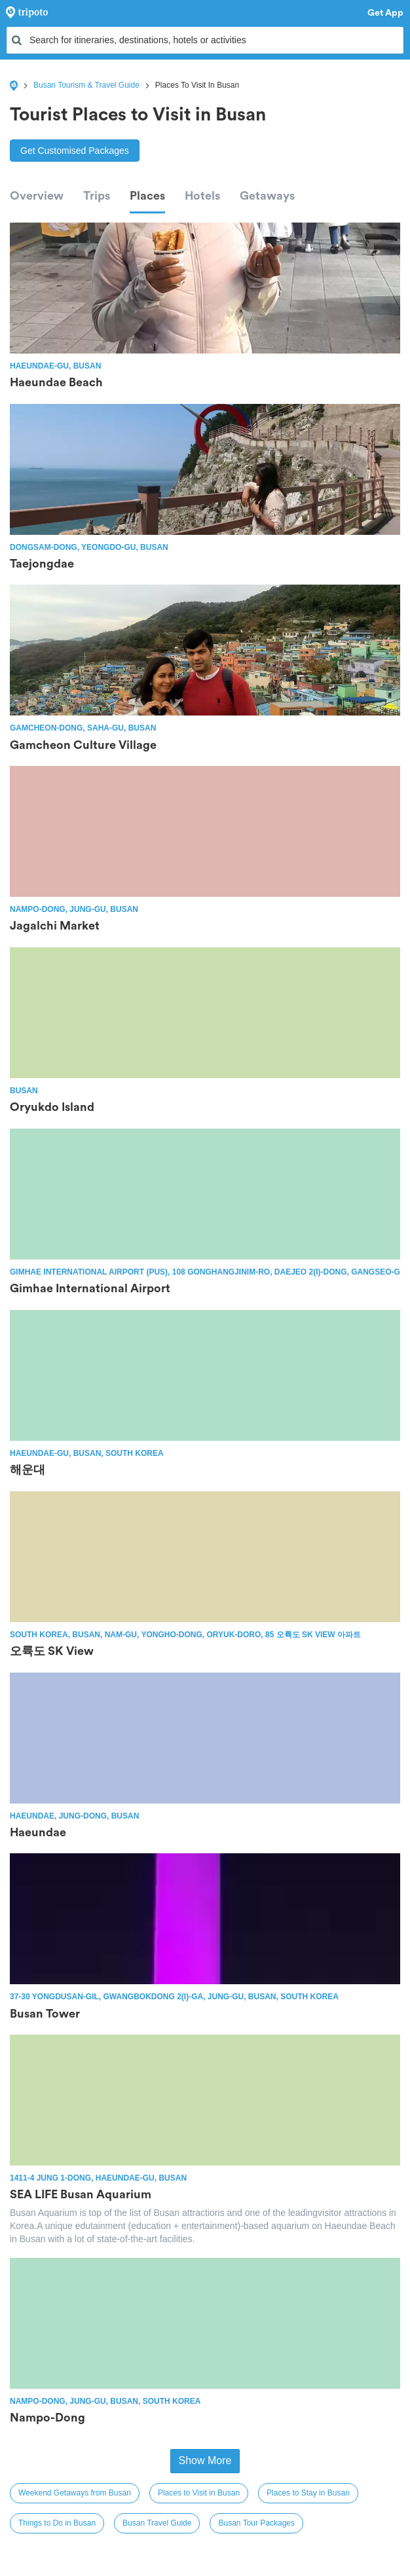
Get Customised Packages (74, 150)
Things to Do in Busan (57, 2523)
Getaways (267, 196)
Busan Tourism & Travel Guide (86, 85)
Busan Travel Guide (156, 2523)
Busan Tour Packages (256, 2523)
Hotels (202, 196)
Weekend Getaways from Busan (74, 2492)
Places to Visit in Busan (199, 2492)
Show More (205, 2460)
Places (147, 196)
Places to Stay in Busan (308, 2492)
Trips (96, 196)
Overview (37, 196)
